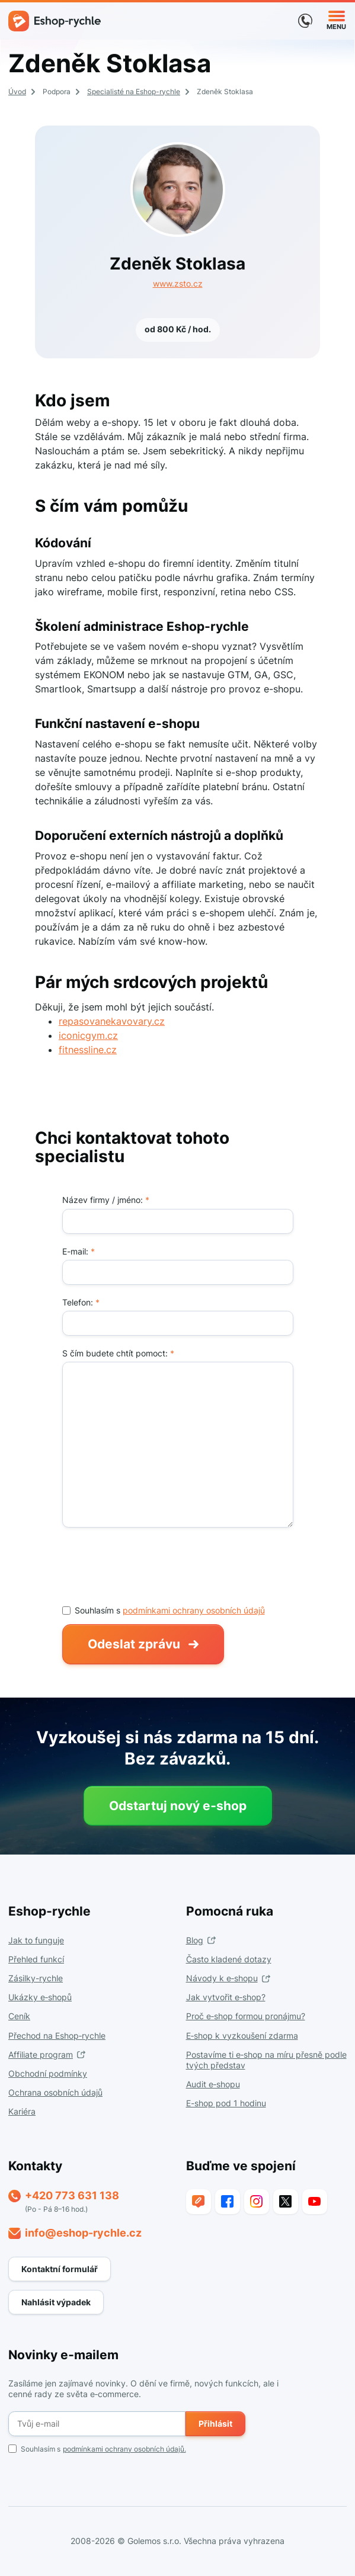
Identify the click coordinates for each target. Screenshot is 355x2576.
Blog (194, 1940)
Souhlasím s (97, 2449)
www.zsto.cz (178, 283)
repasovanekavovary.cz (112, 1021)
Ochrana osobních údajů (55, 2092)
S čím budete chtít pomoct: (118, 1353)
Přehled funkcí (36, 1959)
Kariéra (22, 2111)
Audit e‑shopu (213, 2084)
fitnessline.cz (88, 1050)
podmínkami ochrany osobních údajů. (124, 2449)
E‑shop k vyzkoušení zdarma (242, 2035)
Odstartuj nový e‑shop (178, 1805)
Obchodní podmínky (47, 2073)
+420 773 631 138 (72, 2195)
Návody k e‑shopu (222, 1978)
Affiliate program (40, 2054)
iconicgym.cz (88, 1035)
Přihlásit (215, 2423)
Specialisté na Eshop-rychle (133, 91)
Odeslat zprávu (134, 1644)
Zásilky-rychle (35, 1978)
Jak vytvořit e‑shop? (226, 1997)
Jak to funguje (36, 1940)
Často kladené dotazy (228, 1959)
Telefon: (81, 1302)
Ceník (19, 2016)
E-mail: (78, 1251)
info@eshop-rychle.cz (83, 2233)
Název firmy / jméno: (105, 1200)
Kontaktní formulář (59, 2269)
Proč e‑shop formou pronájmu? (245, 2016)
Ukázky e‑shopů (40, 1997)
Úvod (17, 91)
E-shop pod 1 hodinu (226, 2103)
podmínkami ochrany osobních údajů (194, 1610)
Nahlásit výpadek (56, 2302)
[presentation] (152, 1565)
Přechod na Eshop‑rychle (56, 2035)
